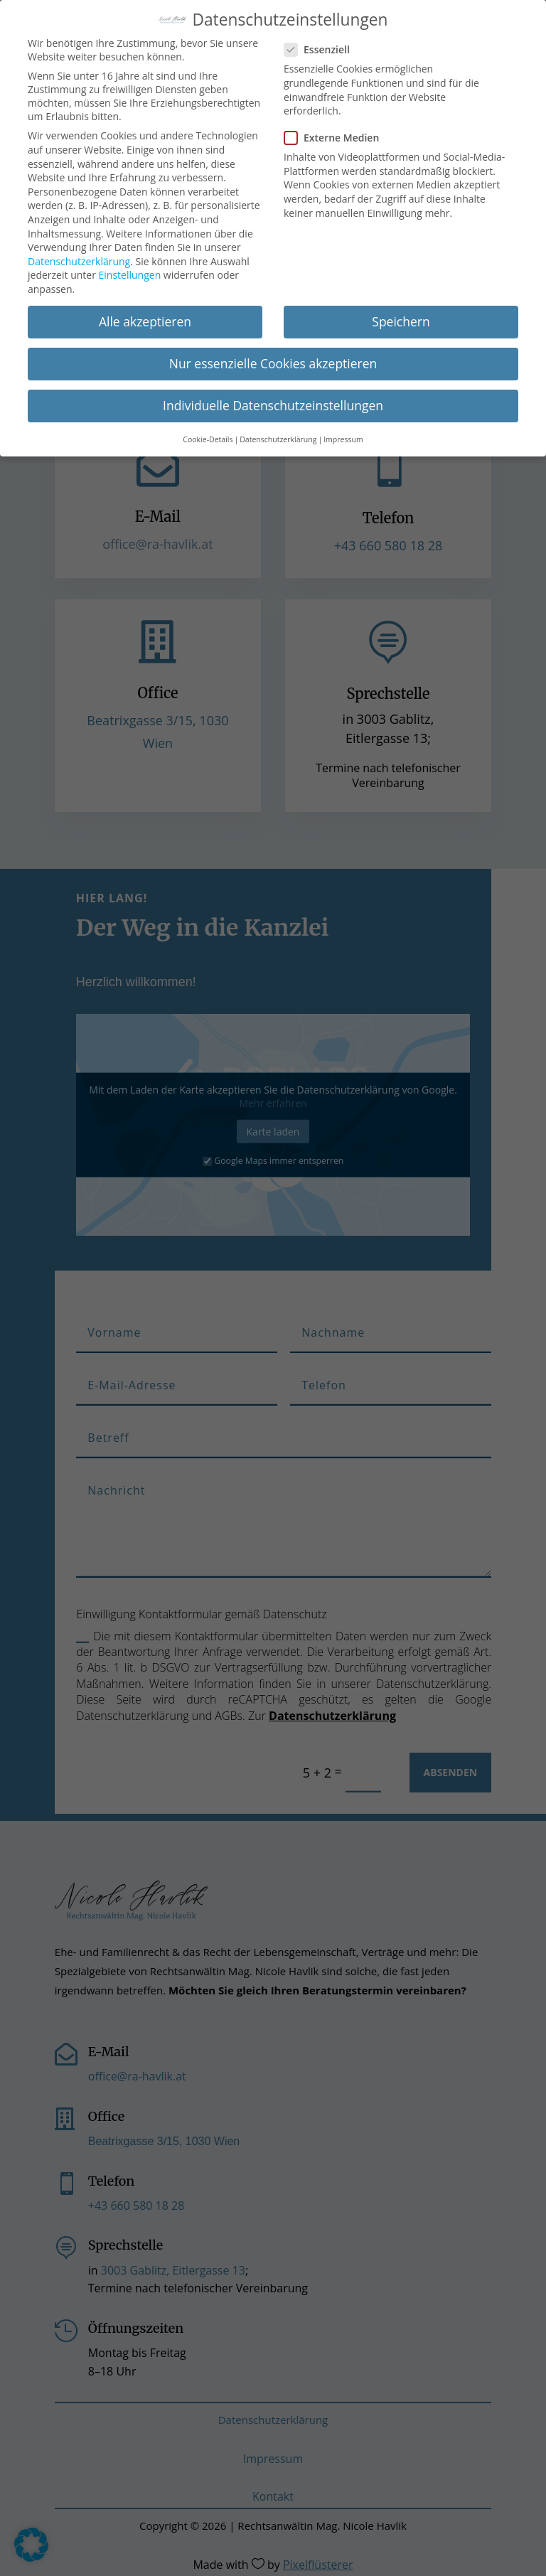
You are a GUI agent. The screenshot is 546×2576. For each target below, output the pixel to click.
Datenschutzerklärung (79, 257)
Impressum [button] (343, 435)
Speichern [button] (400, 317)
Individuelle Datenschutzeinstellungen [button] (273, 401)
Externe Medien (337, 134)
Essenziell (323, 46)
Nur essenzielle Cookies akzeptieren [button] (273, 359)
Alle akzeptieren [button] (145, 317)
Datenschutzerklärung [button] (278, 435)
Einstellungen (130, 271)
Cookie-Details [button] (207, 435)
